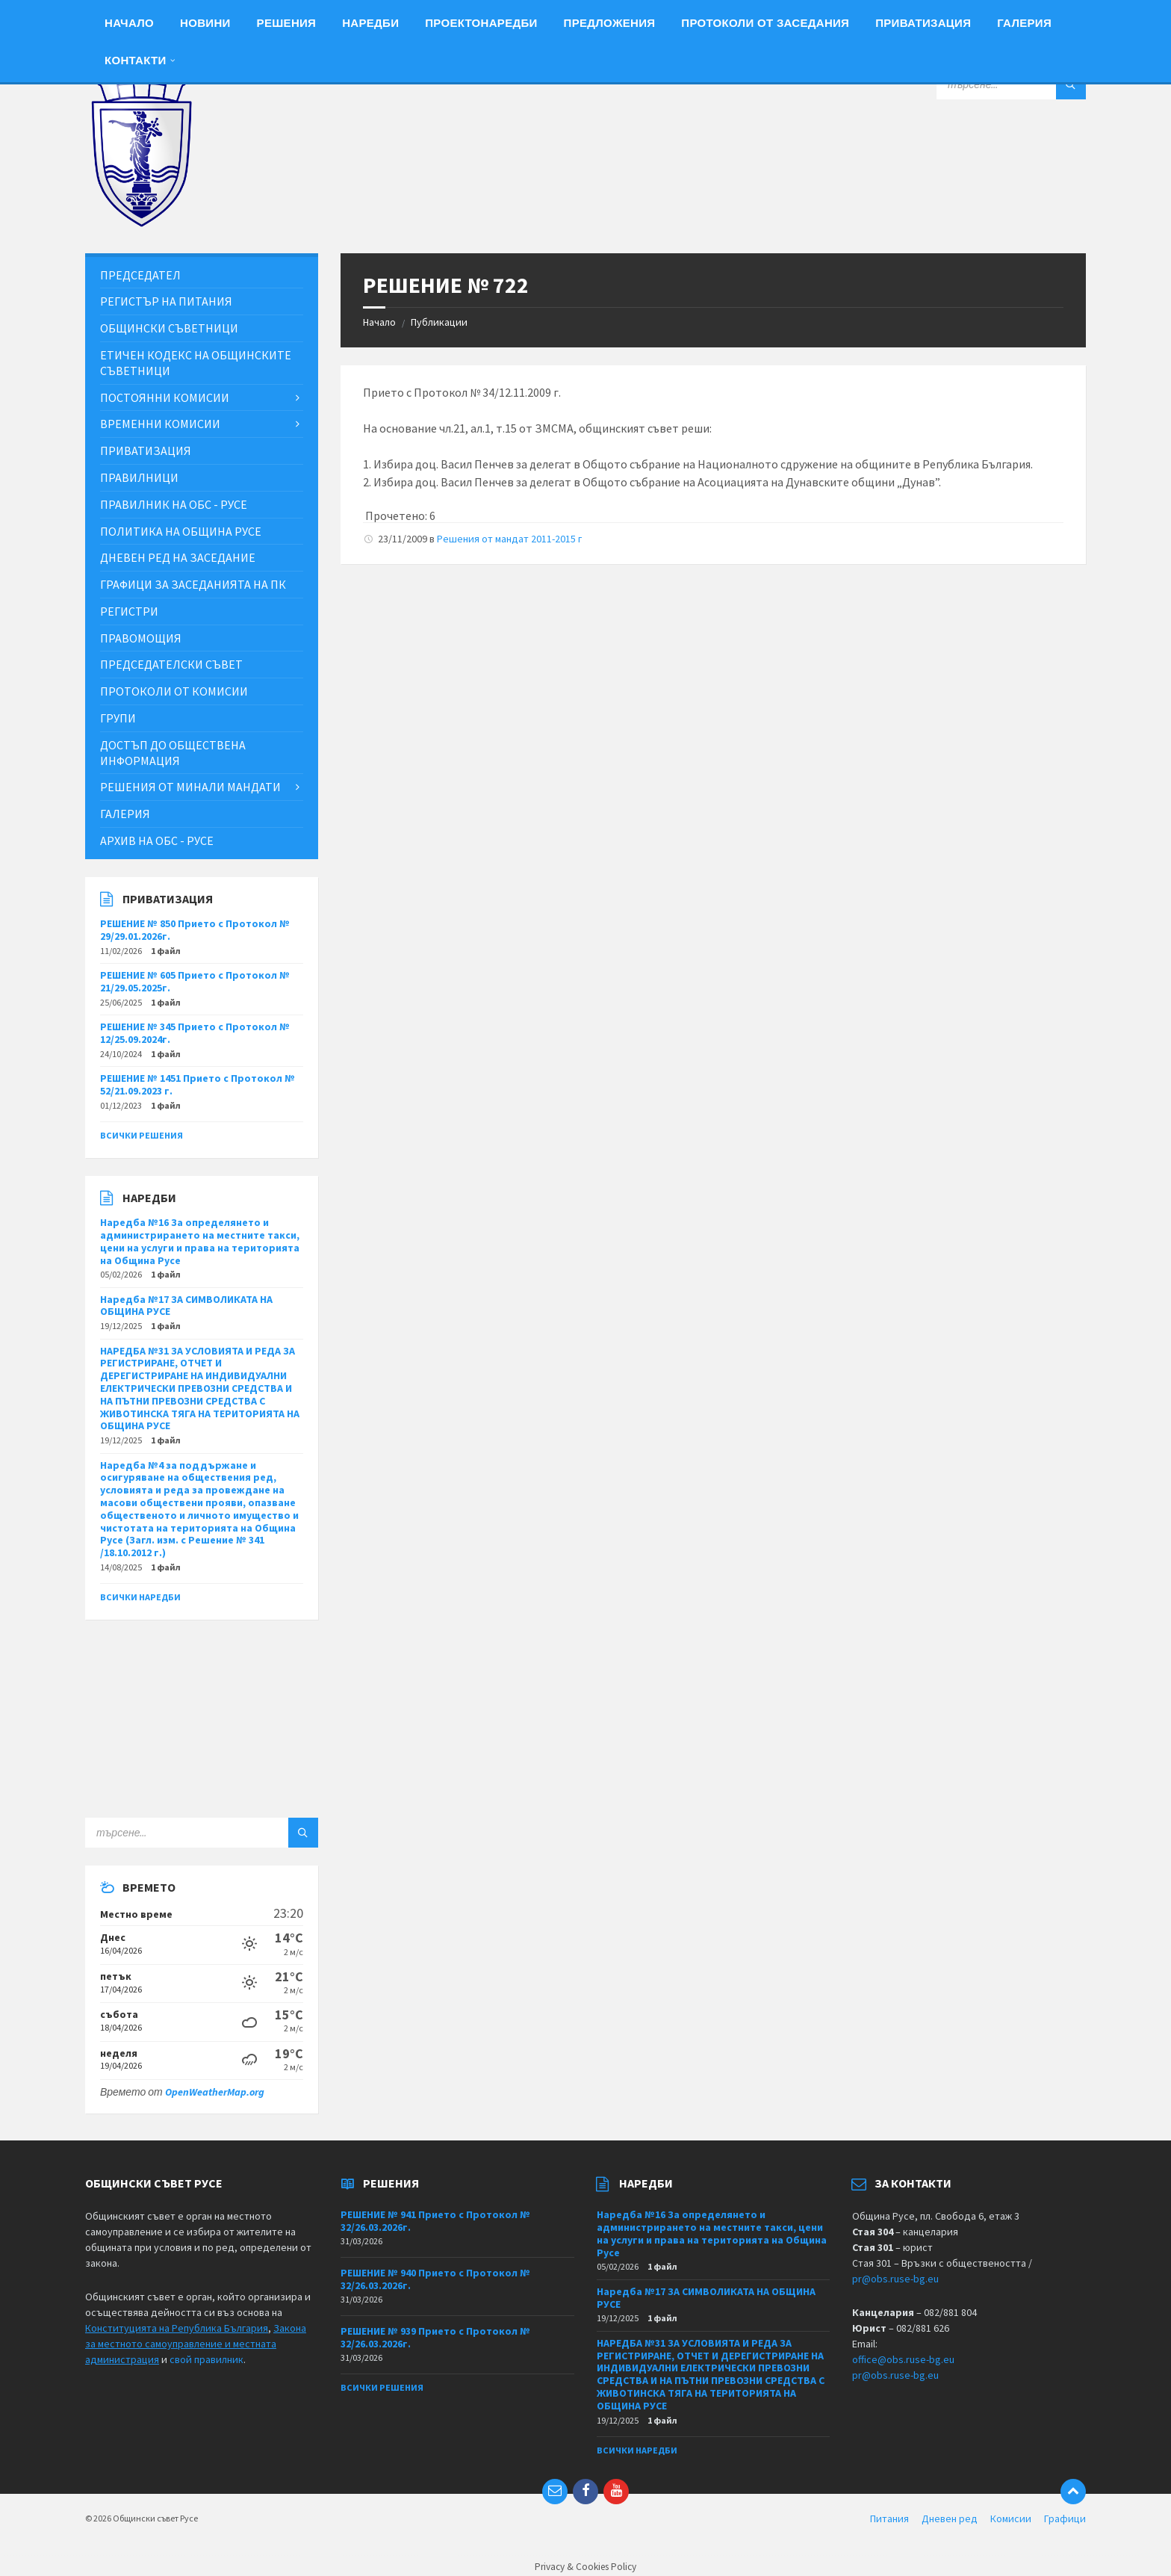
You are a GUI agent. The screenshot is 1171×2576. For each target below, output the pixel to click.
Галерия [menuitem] (1024, 22)
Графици (1065, 2518)
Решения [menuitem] (287, 22)
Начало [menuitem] (129, 22)
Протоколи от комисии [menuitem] (174, 691)
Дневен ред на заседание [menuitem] (177, 557)
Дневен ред (950, 2518)
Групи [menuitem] (118, 717)
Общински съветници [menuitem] (169, 328)
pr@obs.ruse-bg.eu (895, 2278)
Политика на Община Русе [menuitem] (180, 531)
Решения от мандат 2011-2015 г (509, 538)
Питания (889, 2518)
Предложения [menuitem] (610, 22)
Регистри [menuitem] (129, 611)
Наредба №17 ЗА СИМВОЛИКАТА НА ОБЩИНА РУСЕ (186, 1305)
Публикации (439, 322)
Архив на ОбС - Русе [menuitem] (157, 840)
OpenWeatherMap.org (214, 2092)
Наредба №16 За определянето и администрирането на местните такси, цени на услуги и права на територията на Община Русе (199, 1241)
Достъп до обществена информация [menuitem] (173, 752)
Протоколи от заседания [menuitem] (765, 22)
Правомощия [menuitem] (140, 638)
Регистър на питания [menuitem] (166, 301)
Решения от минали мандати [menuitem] (190, 786)
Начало (379, 322)
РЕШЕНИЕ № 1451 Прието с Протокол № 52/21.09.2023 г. (197, 1084)
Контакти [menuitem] (136, 60)
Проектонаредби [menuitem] (481, 22)
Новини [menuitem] (205, 22)
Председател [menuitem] (140, 274)
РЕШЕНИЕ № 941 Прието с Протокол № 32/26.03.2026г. (435, 2221)
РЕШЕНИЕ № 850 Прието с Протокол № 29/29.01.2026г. (195, 930)
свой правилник (206, 2359)
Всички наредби (140, 1597)
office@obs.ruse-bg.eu (903, 2359)
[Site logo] (141, 223)
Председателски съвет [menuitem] (171, 664)
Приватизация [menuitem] (923, 22)
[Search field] (1011, 84)
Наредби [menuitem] (370, 22)
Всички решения (141, 1135)
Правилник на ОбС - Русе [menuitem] (173, 504)
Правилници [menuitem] (139, 477)
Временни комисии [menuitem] (160, 423)
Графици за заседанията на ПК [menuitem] (193, 584)
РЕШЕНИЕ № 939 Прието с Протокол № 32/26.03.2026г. (435, 2337)
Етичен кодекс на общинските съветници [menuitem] (195, 362)
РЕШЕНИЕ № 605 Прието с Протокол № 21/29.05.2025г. (195, 981)
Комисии (1010, 2518)
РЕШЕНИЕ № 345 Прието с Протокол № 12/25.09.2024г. (195, 1033)
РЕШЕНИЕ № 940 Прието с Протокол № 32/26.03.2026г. (435, 2279)
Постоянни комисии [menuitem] (164, 397)
